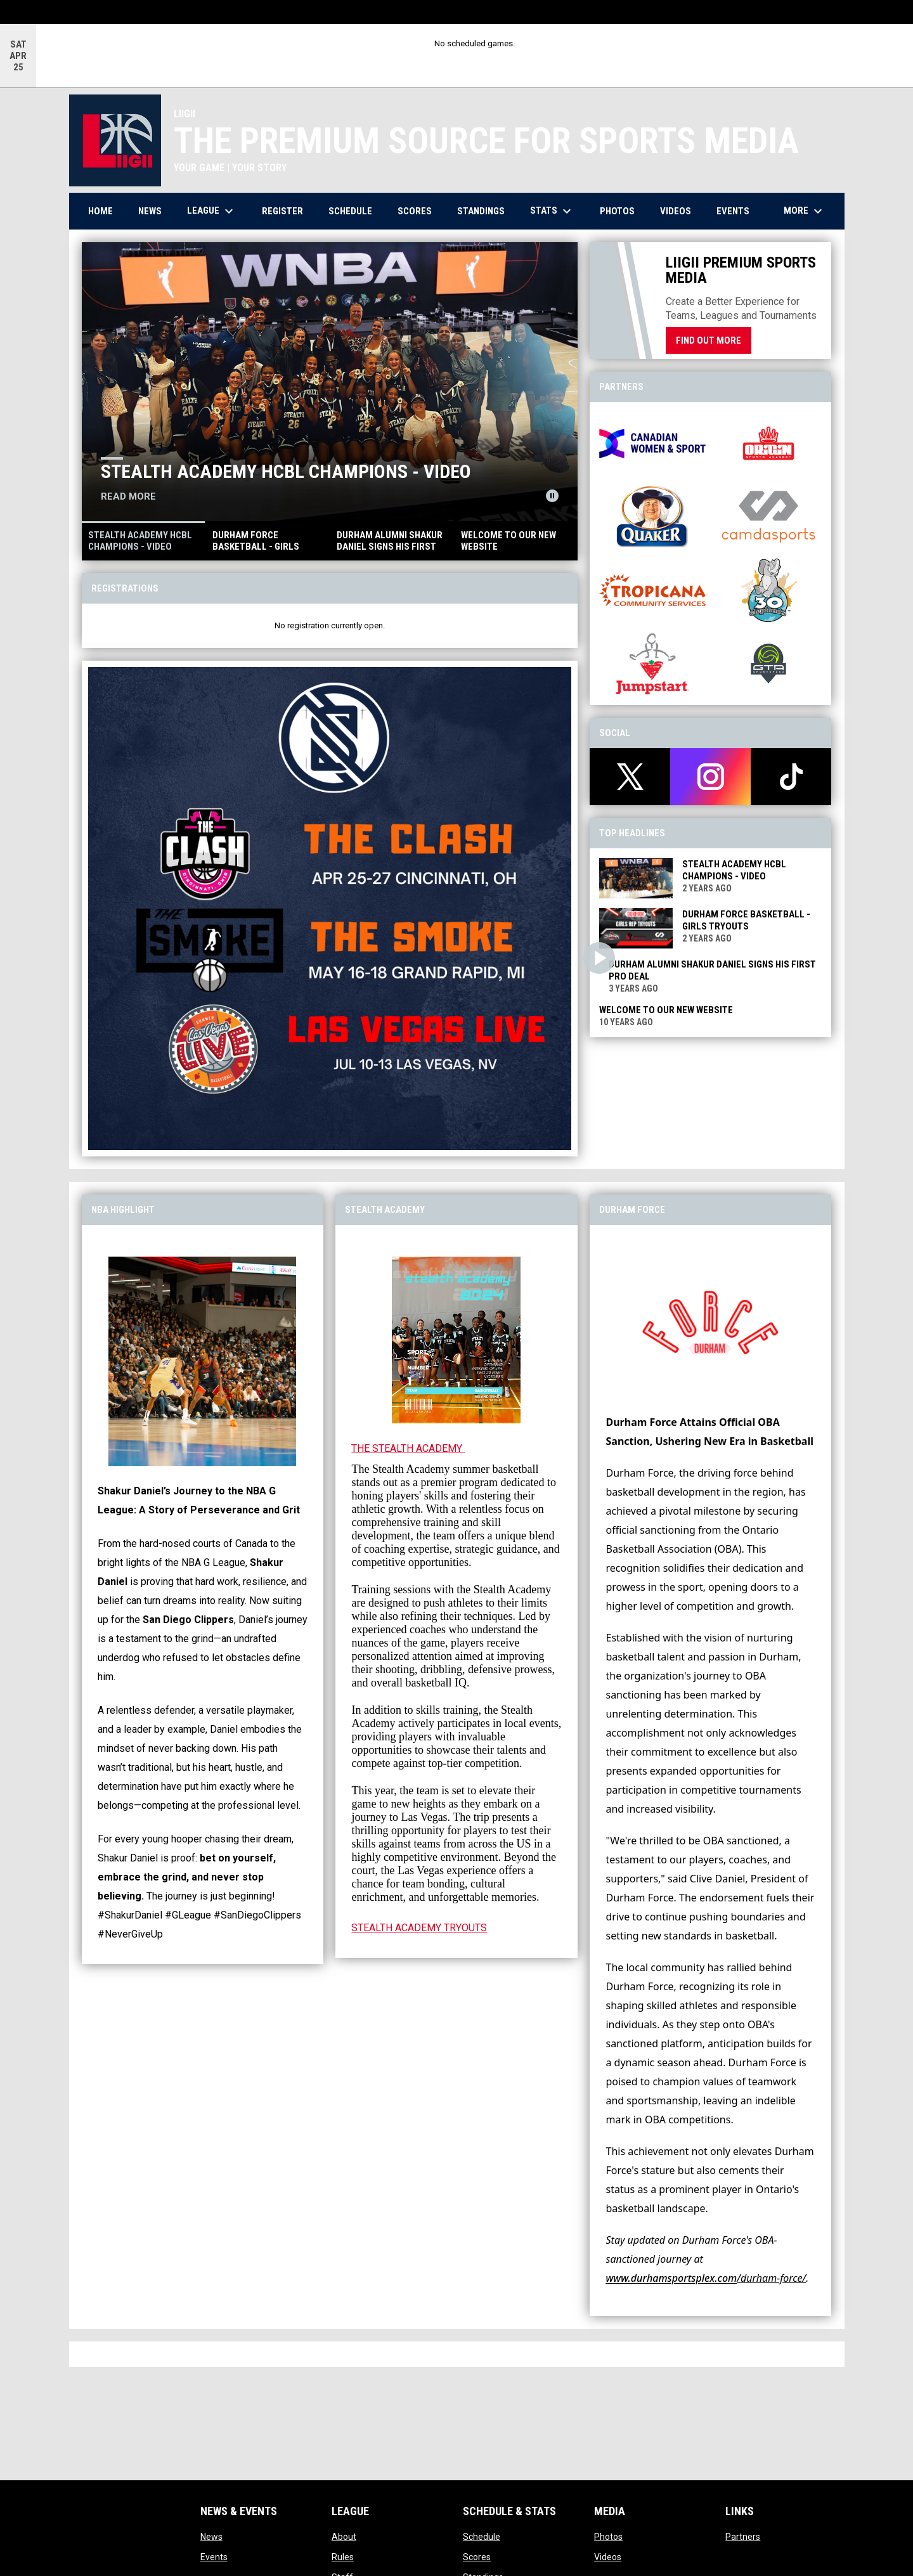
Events (214, 2557)
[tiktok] (791, 776)
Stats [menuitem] (552, 211)
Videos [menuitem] (675, 211)
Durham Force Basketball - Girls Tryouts (746, 920)
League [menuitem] (211, 211)
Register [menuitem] (282, 211)
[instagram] (710, 776)
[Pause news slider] (552, 495)
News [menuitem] (150, 211)
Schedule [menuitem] (350, 211)
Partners (742, 2537)
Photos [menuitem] (617, 211)
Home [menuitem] (100, 211)
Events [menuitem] (732, 211)
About (344, 2537)
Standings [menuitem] (481, 211)
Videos (607, 2557)
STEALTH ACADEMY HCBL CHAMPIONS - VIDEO (286, 471)
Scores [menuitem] (415, 211)
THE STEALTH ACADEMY (408, 1448)
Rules (343, 2557)
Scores (477, 2557)
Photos (608, 2537)
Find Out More (708, 340)
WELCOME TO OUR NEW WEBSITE (666, 1010)
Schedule (481, 2537)
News (211, 2537)
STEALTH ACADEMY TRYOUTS (419, 1928)
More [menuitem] (805, 211)
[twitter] (630, 776)
